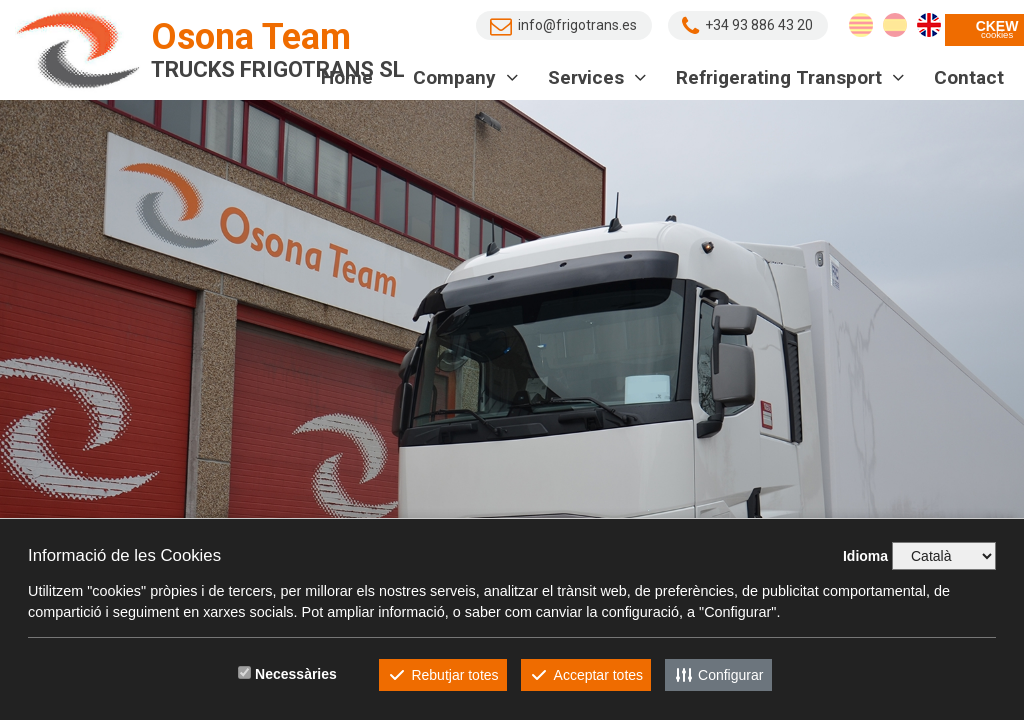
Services (597, 77)
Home (347, 77)
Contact (969, 77)
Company (465, 77)
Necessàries (296, 674)
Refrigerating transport (790, 77)
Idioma (865, 556)
